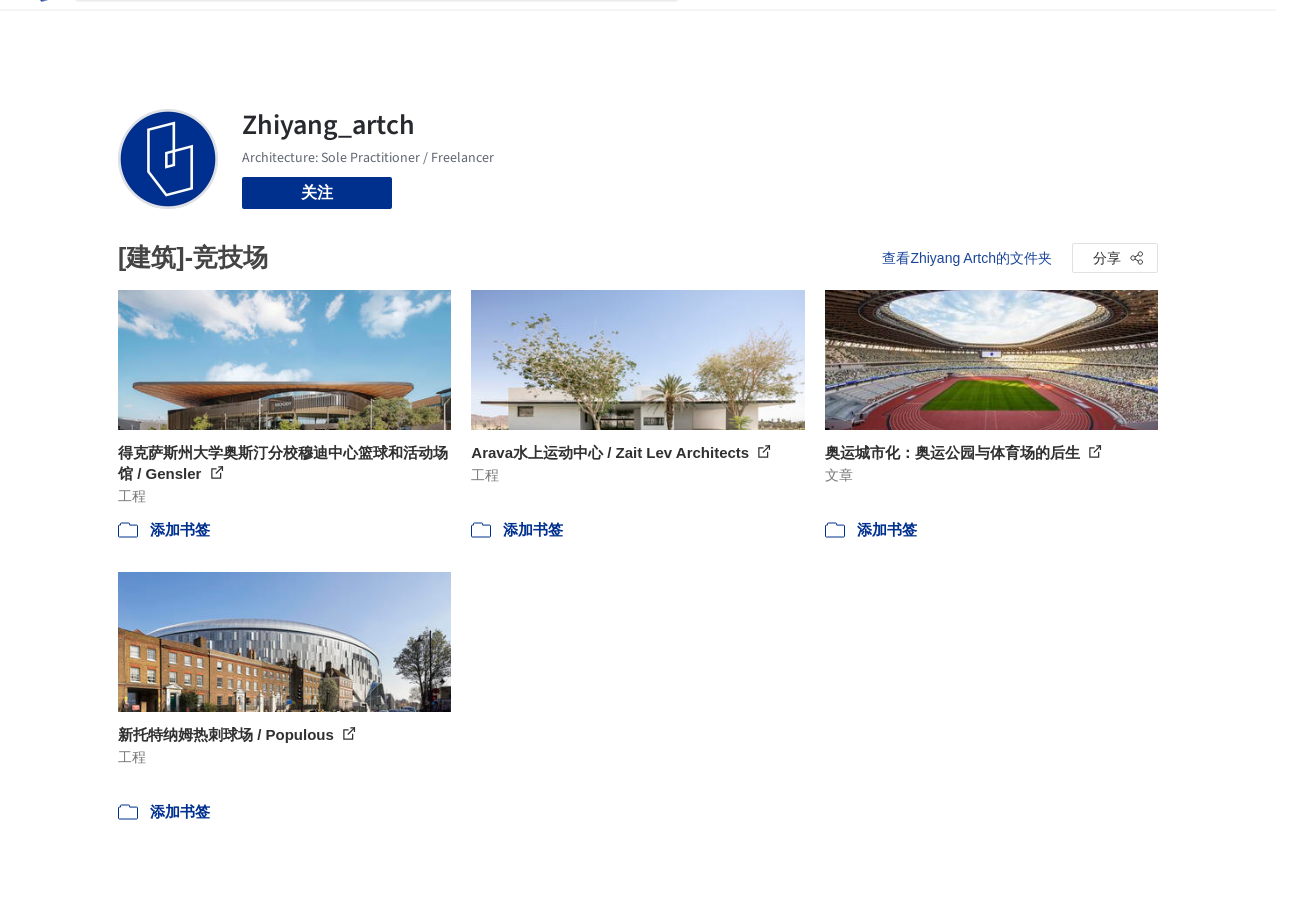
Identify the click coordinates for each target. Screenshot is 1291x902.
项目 (715, 28)
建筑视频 (955, 28)
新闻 (811, 28)
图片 (763, 28)
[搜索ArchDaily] (393, 28)
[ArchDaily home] (43, 28)
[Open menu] (1228, 28)
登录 (1072, 28)
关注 (317, 192)
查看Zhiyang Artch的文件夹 (967, 258)
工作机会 (875, 28)
